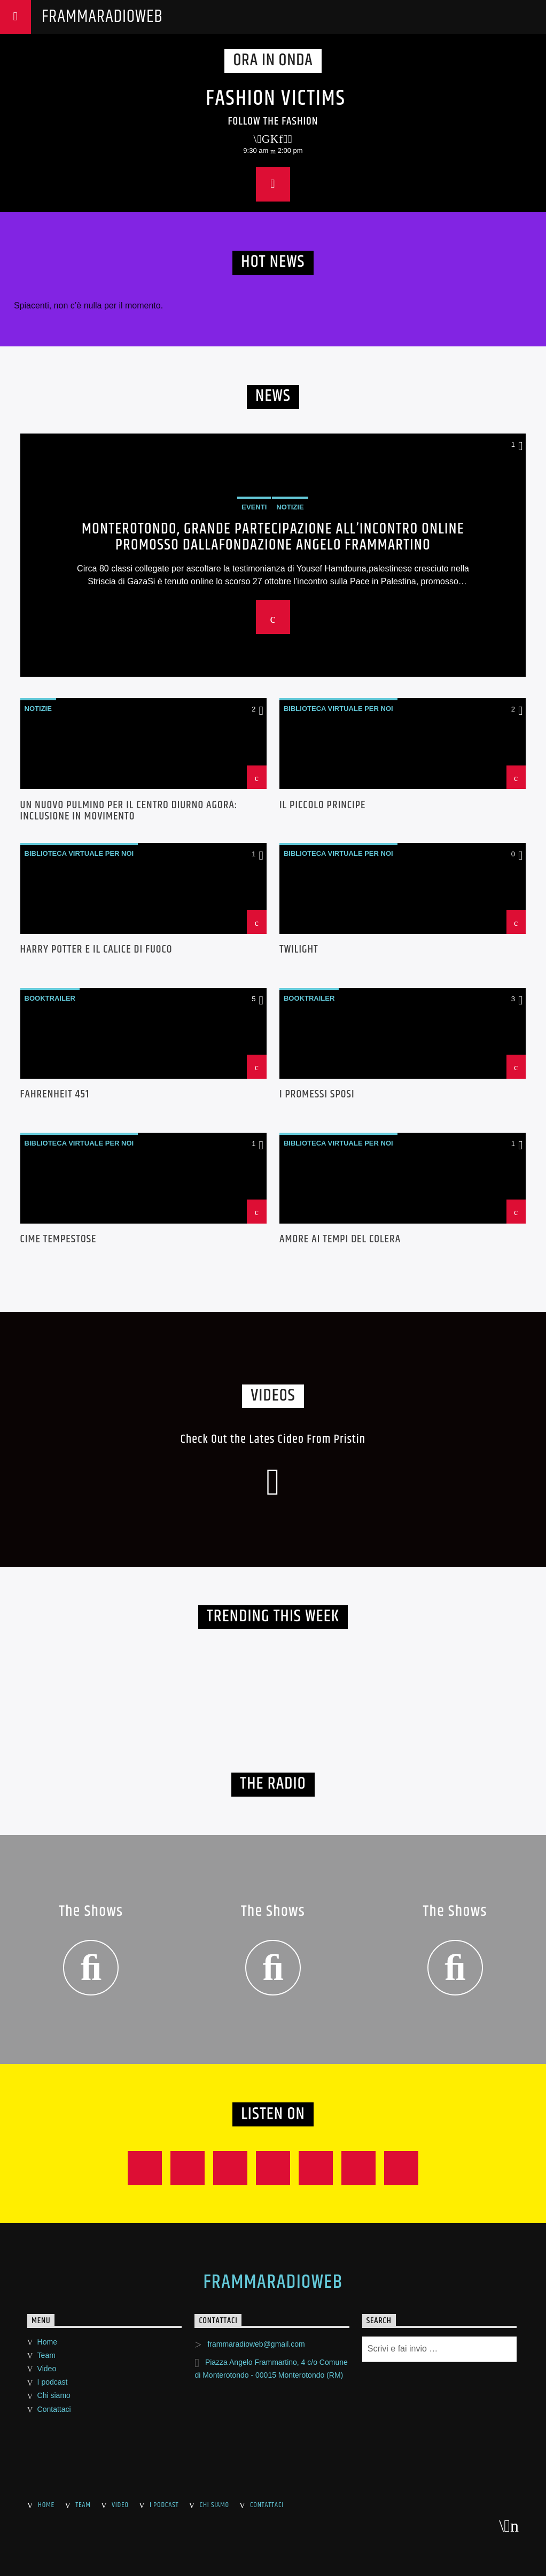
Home (47, 2342)
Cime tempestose (58, 1241)
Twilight (298, 951)
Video (47, 2368)
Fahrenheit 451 (55, 1096)
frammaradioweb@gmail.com (256, 2344)
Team (46, 2355)
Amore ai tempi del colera (340, 1241)
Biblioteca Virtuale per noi (338, 709)
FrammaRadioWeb (102, 16)
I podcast (52, 2382)
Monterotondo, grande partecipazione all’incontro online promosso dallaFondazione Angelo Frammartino (273, 536)
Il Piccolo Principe (322, 807)
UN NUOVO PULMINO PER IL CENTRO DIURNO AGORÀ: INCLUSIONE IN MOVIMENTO (129, 811)
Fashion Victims (276, 98)
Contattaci (54, 2409)
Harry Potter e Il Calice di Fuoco (96, 951)
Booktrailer (50, 998)
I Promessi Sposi (317, 1096)
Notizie (38, 709)
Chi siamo (54, 2395)
